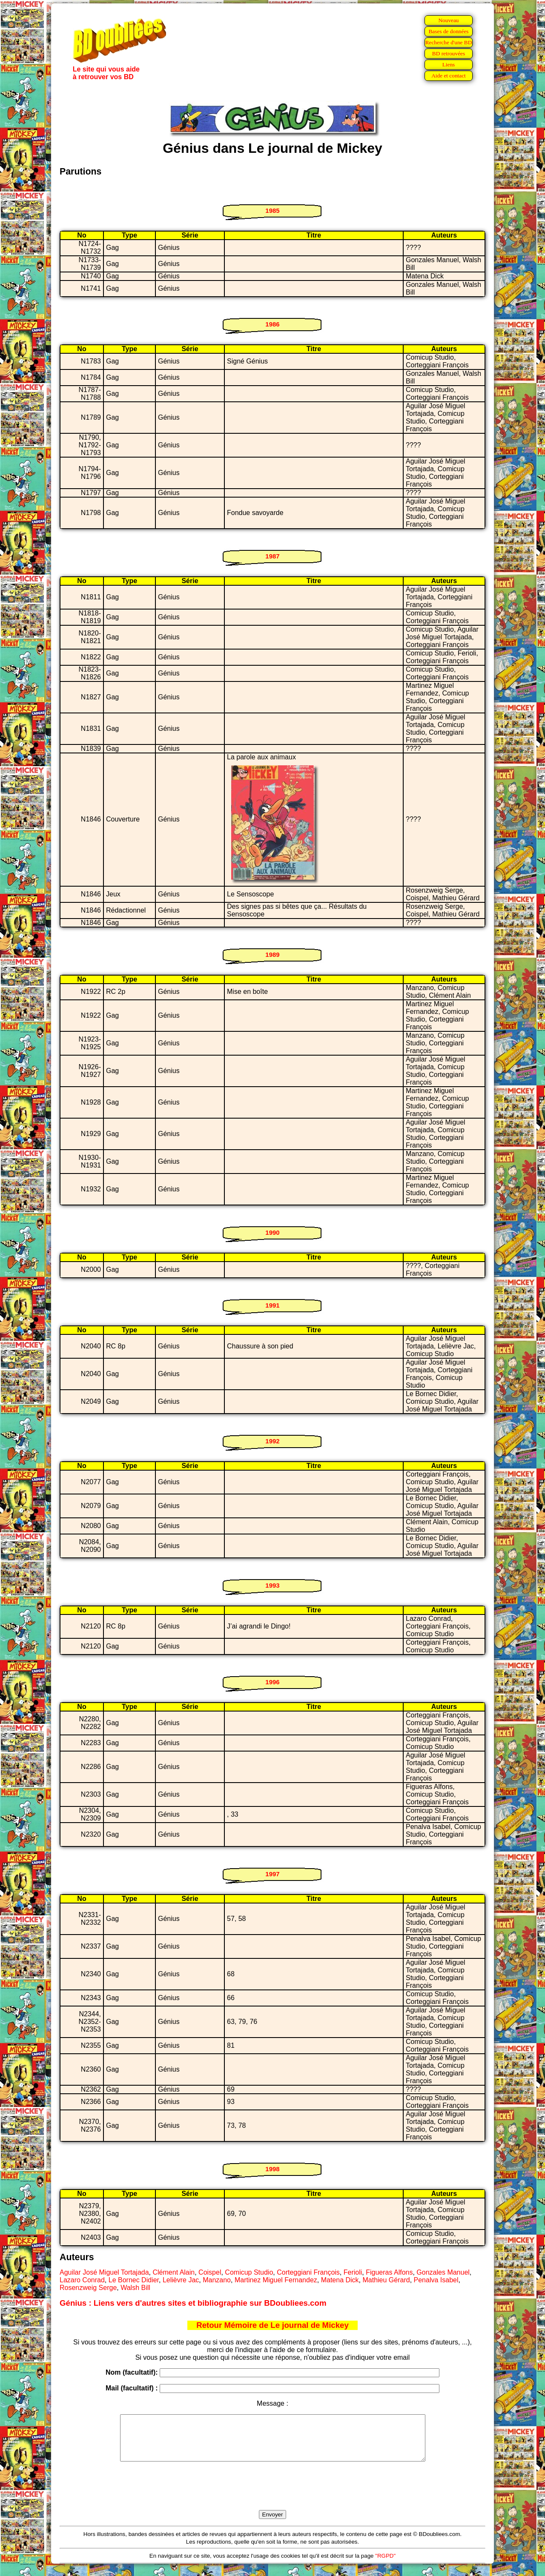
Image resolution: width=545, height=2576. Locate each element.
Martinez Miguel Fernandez (276, 2280)
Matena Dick (340, 2280)
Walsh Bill (135, 2287)
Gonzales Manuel (443, 2272)
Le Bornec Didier (134, 2280)
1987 (272, 556)
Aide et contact (448, 75)
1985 (272, 210)
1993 (272, 1585)
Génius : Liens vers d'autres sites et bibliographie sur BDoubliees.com (193, 2302)
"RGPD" (385, 2565)
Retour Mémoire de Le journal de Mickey (272, 2325)
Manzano (217, 2280)
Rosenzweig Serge (88, 2287)
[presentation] (272, 2495)
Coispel (209, 2272)
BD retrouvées (448, 53)
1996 (272, 1682)
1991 (272, 1305)
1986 (272, 324)
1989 (272, 954)
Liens (448, 64)
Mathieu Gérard (386, 2280)
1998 (272, 2168)
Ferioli (353, 2272)
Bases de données (448, 31)
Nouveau (448, 20)
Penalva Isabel (436, 2280)
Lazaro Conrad (82, 2280)
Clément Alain (174, 2272)
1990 (272, 1232)
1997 (272, 1874)
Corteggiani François (308, 2272)
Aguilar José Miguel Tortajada (104, 2272)
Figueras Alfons (389, 2272)
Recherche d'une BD (448, 42)
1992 (272, 1441)
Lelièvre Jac (181, 2280)
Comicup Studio (249, 2272)
